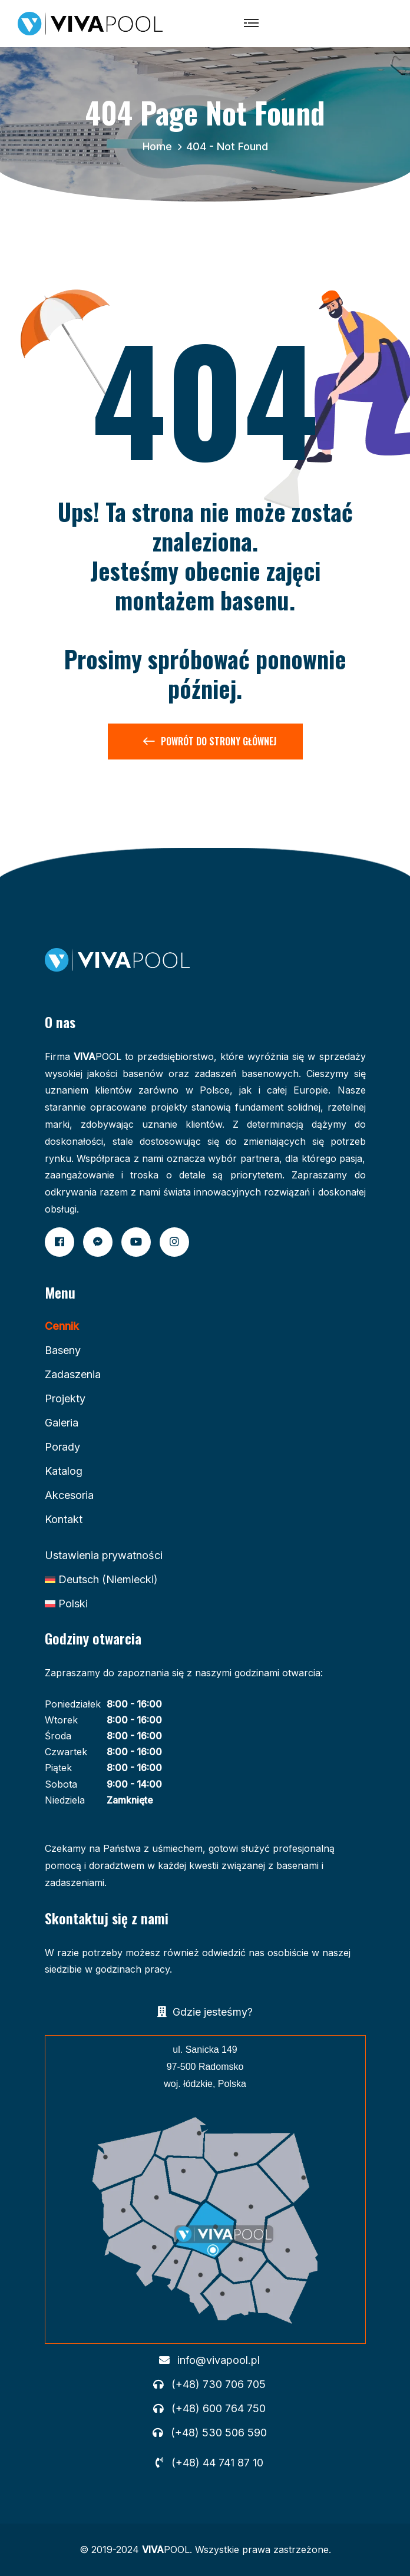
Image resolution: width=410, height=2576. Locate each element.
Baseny (63, 1350)
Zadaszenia (73, 1374)
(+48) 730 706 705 (218, 2384)
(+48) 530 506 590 (219, 2433)
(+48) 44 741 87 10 (217, 2463)
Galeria (61, 1422)
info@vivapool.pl (218, 2360)
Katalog (63, 1471)
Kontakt (63, 1519)
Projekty (65, 1398)
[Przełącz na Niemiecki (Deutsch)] (101, 1579)
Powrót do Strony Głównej (209, 743)
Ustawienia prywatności (104, 1555)
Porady (62, 1447)
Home (160, 146)
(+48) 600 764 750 (218, 2409)
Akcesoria (69, 1495)
